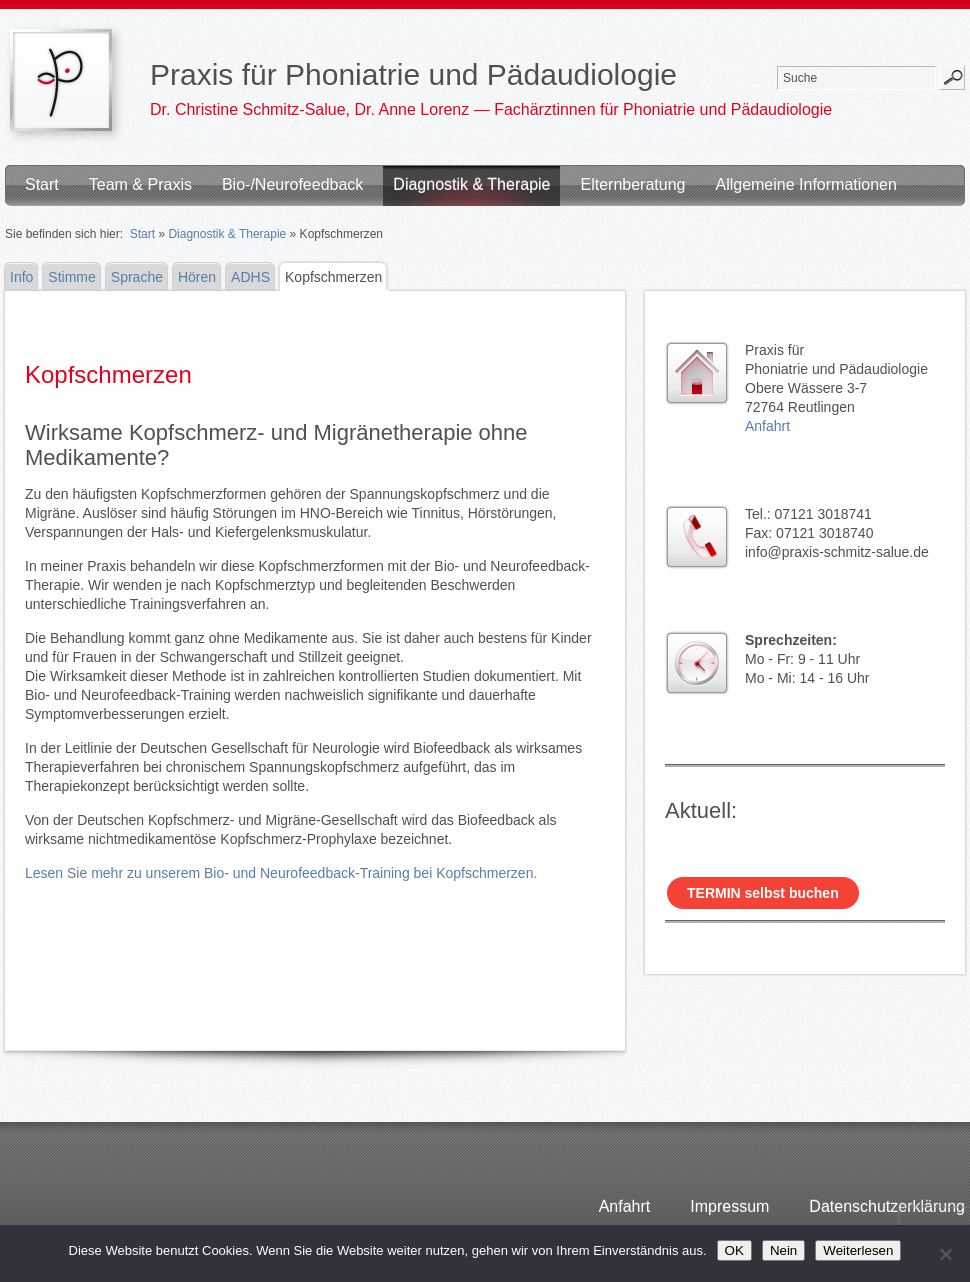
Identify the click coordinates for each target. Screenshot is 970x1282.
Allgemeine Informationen (805, 184)
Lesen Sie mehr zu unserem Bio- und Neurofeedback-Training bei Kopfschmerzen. (281, 873)
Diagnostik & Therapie (471, 184)
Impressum (729, 1206)
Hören (197, 277)
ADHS (250, 277)
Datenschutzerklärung (887, 1206)
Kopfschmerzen (333, 277)
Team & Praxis (140, 184)
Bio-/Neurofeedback (292, 184)
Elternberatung (632, 184)
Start (42, 184)
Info (21, 277)
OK (734, 1250)
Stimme (71, 277)
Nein (783, 1250)
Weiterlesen (858, 1250)
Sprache (137, 277)
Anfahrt (767, 426)
